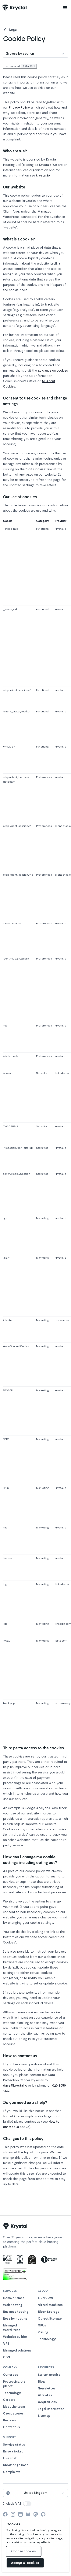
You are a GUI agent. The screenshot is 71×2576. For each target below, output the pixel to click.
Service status (14, 2444)
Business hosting (15, 2312)
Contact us (11, 2427)
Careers (9, 2400)
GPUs (42, 2325)
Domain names (13, 2298)
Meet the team (14, 2406)
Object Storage (50, 2318)
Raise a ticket (13, 2451)
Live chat (10, 2458)
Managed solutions (17, 2350)
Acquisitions (47, 2402)
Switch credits (49, 2375)
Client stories (13, 2413)
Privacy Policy (19, 107)
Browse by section (35, 54)
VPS (6, 2343)
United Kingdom (35, 2493)
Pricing (43, 2332)
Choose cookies (23, 2551)
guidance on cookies (53, 370)
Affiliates (45, 2395)
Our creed (10, 2375)
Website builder (15, 2337)
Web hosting (12, 2305)
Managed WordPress (11, 2328)
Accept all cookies (25, 2563)
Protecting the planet (14, 2384)
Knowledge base (15, 2465)
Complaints (11, 2472)
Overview (45, 2298)
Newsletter (46, 2388)
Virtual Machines (50, 2305)
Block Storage (48, 2312)
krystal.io (43, 175)
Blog (41, 2381)
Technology (47, 2339)
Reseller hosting (15, 2318)
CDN (6, 2357)
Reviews (9, 2420)
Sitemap (44, 2416)
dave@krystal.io (15, 2085)
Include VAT (12, 2503)
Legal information (51, 2409)
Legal (10, 30)
